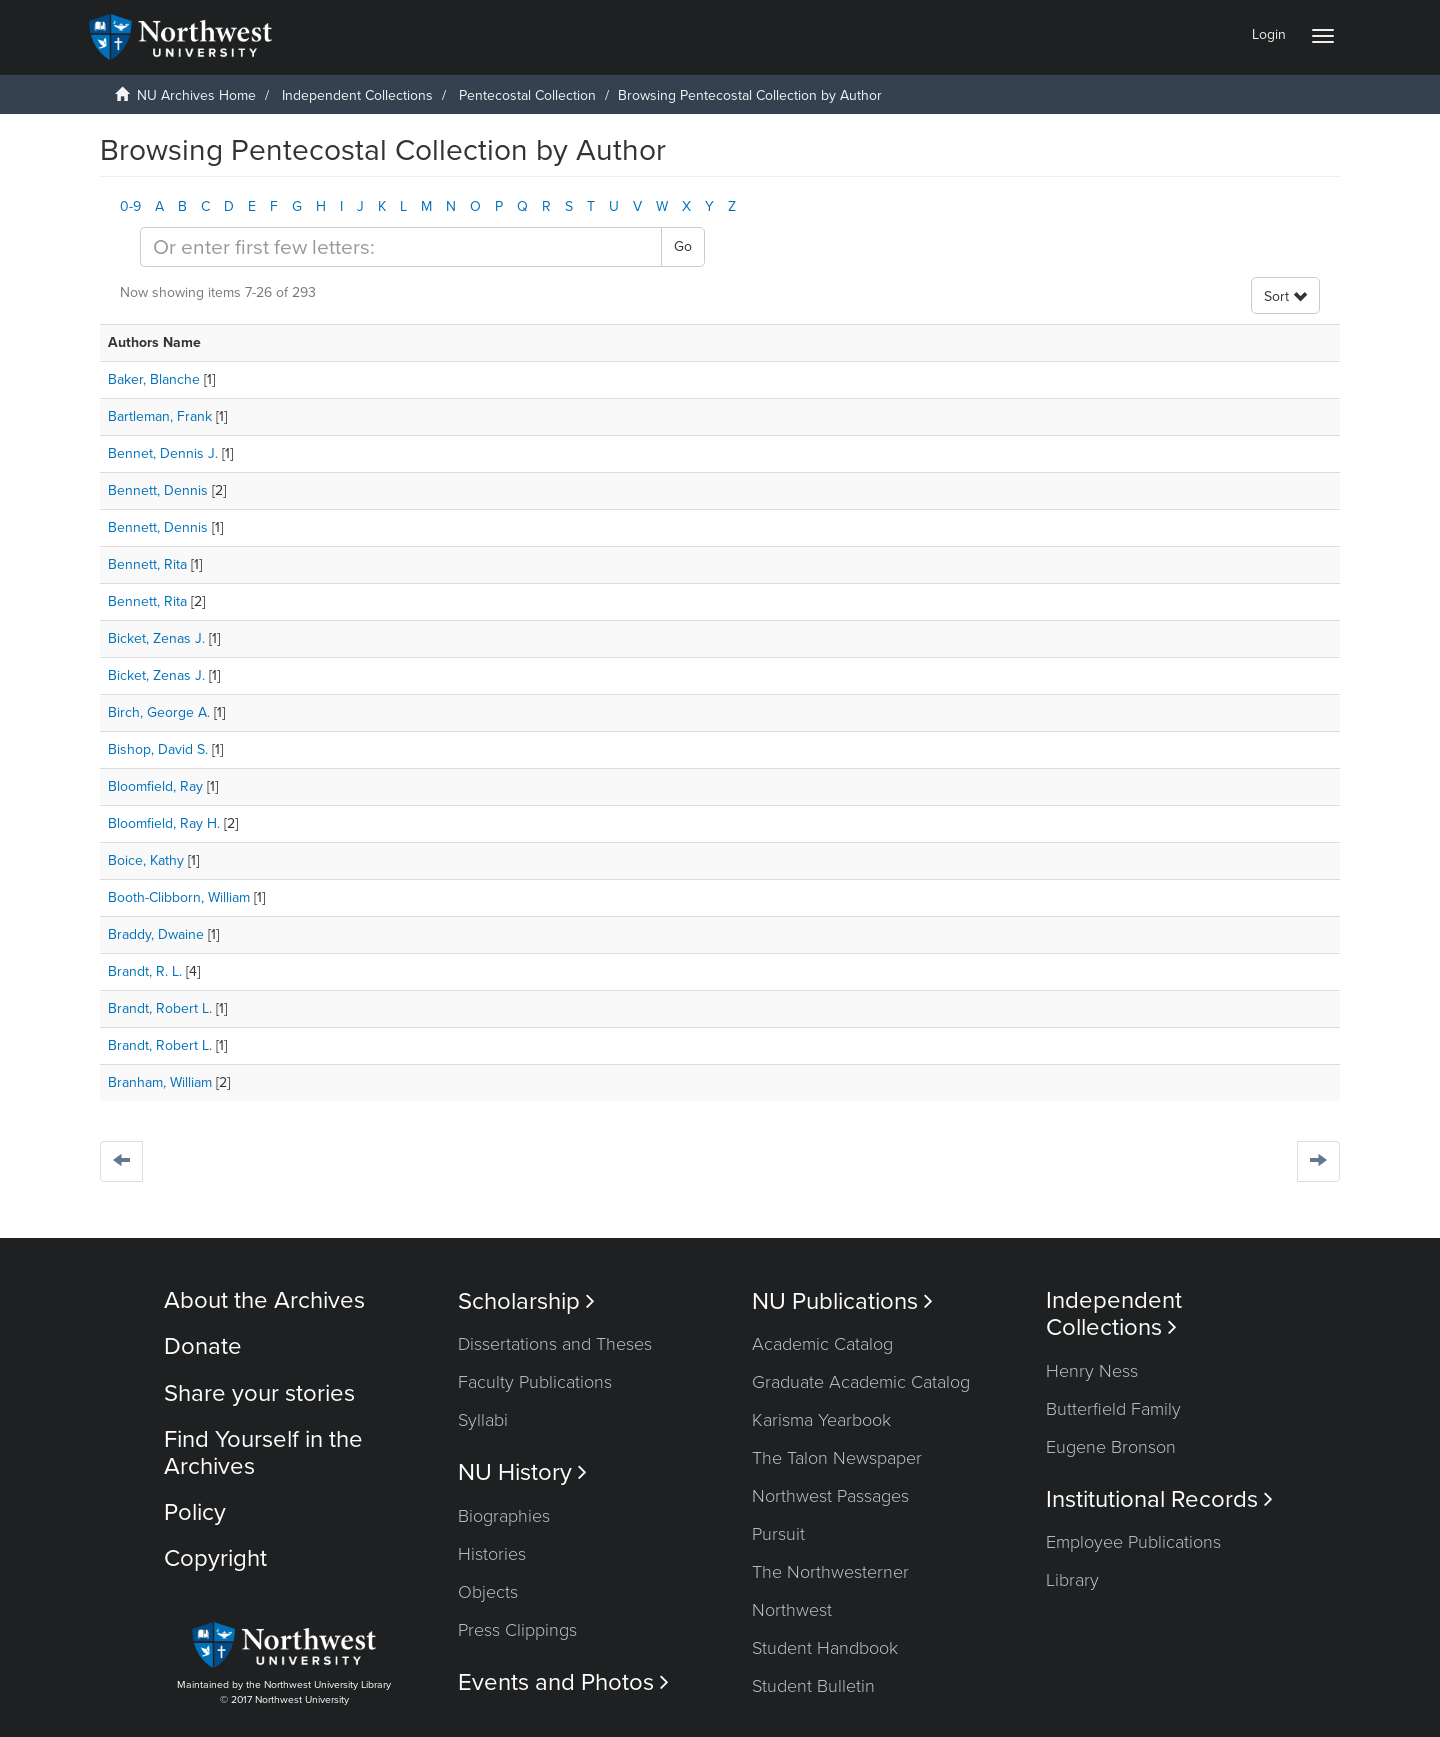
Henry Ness (1092, 1371)
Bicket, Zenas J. (156, 638)
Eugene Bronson (1111, 1447)
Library (1072, 1580)
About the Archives (264, 1300)
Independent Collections (357, 95)
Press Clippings (517, 1630)
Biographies (504, 1516)
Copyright (215, 1558)
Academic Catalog (822, 1344)
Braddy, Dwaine (156, 934)
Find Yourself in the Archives (263, 1452)
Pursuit (778, 1534)
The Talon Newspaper (837, 1458)
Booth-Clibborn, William (179, 897)
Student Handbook (825, 1648)
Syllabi (483, 1420)
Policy (195, 1512)
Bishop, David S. (158, 749)
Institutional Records (1159, 1499)
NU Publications (842, 1301)
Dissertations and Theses (555, 1344)
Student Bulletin (813, 1686)
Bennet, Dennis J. (163, 453)
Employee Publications (1133, 1542)
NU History (522, 1472)
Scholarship (526, 1301)
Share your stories (259, 1393)
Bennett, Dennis (158, 490)
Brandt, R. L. (145, 971)
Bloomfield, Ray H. (164, 823)
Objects (488, 1592)
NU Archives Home (196, 95)
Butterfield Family (1113, 1409)
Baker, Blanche (154, 379)
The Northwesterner (830, 1572)
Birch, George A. (159, 712)
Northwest (792, 1610)
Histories (492, 1554)
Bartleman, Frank (160, 416)
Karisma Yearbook (821, 1420)
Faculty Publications (535, 1382)
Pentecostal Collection (527, 95)
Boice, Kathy (146, 860)
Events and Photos (563, 1682)
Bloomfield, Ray (155, 786)
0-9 (130, 206)
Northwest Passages (830, 1496)
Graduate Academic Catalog (861, 1382)
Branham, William (160, 1082)
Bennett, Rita (147, 564)
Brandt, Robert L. (160, 1008)
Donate (203, 1346)
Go (683, 246)
